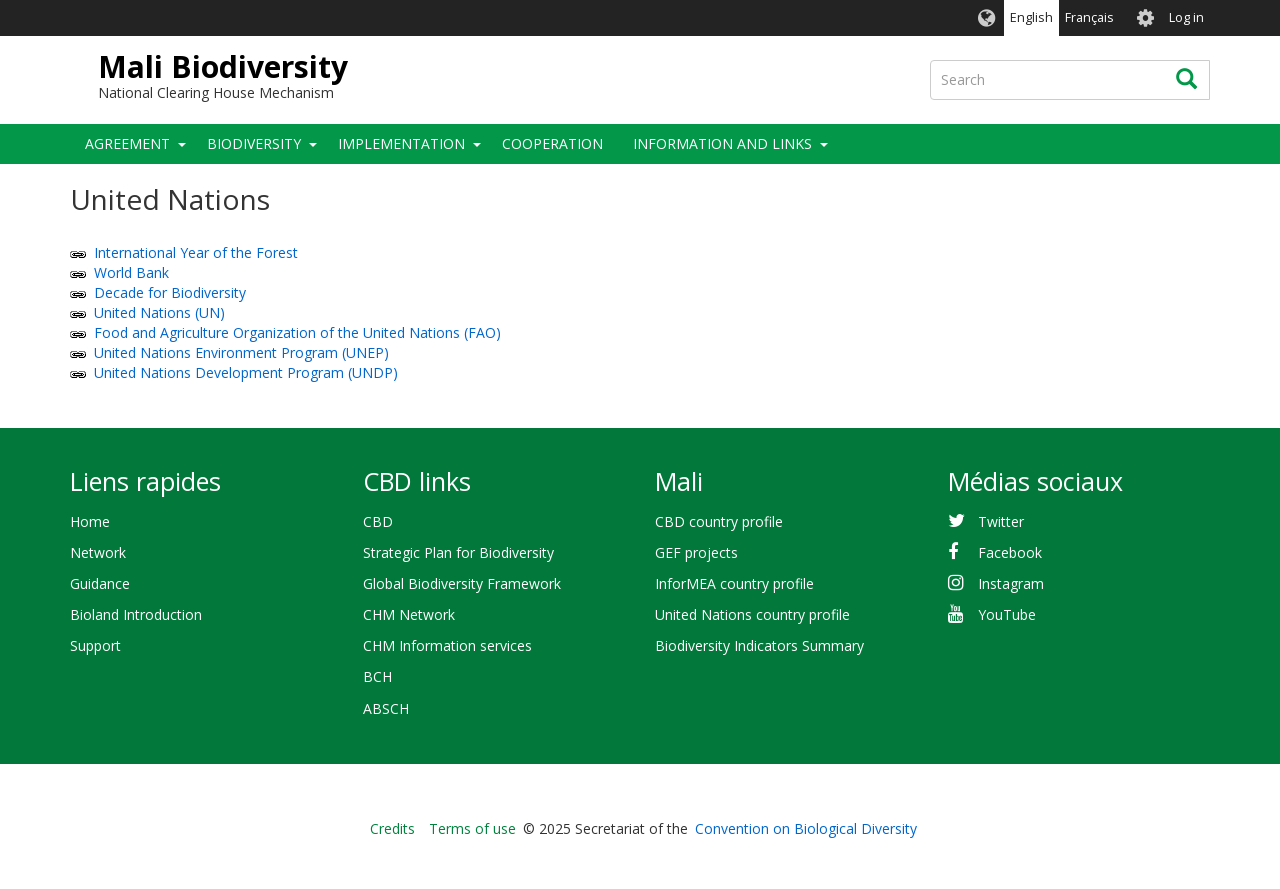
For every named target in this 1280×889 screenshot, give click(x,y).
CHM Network (409, 614)
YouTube (1007, 614)
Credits (392, 828)
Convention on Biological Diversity (806, 828)
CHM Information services (447, 645)
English (1031, 17)
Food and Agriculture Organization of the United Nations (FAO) (297, 332)
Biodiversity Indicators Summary (759, 645)
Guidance (100, 583)
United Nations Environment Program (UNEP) (241, 352)
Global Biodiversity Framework (462, 583)
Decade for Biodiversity (170, 292)
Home (90, 521)
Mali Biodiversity (223, 66)
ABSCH (386, 708)
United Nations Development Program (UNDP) (246, 372)
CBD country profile (719, 521)
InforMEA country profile (734, 583)
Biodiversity (254, 143)
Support (95, 645)
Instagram (1011, 583)
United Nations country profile (752, 614)
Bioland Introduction (136, 614)
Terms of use (472, 828)
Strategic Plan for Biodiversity (458, 552)
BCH (377, 676)
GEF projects (696, 552)
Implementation (401, 143)
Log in (1186, 17)
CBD (378, 521)
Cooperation (552, 143)
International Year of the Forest (196, 252)
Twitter (1001, 521)
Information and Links (722, 143)
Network (98, 552)
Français (1089, 17)
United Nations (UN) (159, 312)
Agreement (127, 143)
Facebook (1010, 552)
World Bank (131, 272)
